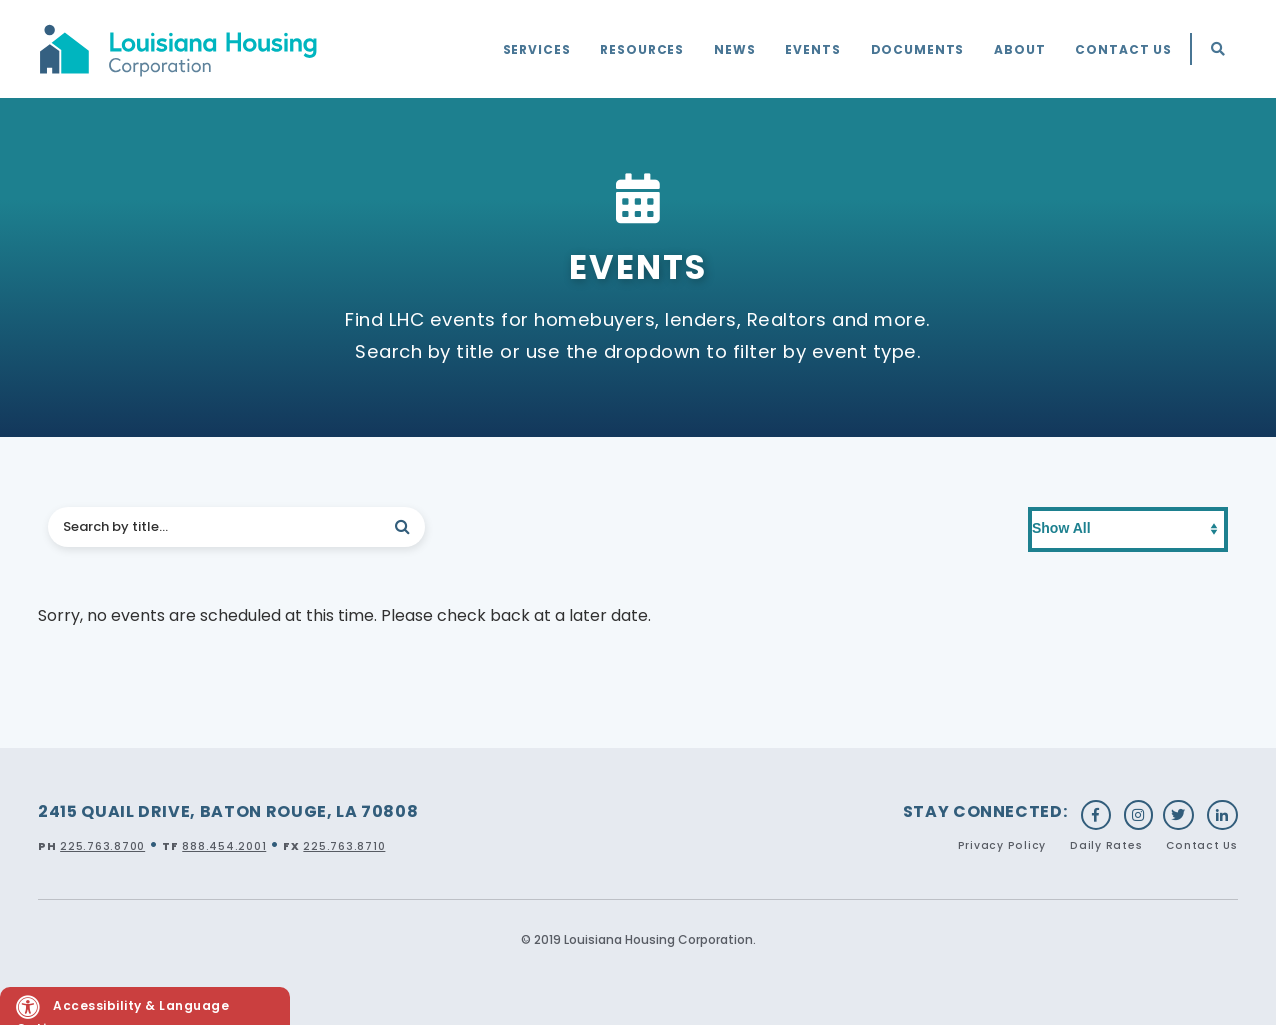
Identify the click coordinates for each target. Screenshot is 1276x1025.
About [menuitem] (1019, 49)
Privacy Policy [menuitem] (1002, 845)
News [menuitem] (734, 49)
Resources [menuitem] (642, 49)
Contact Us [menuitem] (1123, 49)
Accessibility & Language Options (122, 1010)
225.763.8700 (102, 846)
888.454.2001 (224, 846)
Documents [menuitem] (918, 49)
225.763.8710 (344, 846)
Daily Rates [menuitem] (1106, 845)
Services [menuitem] (537, 49)
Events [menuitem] (812, 49)
